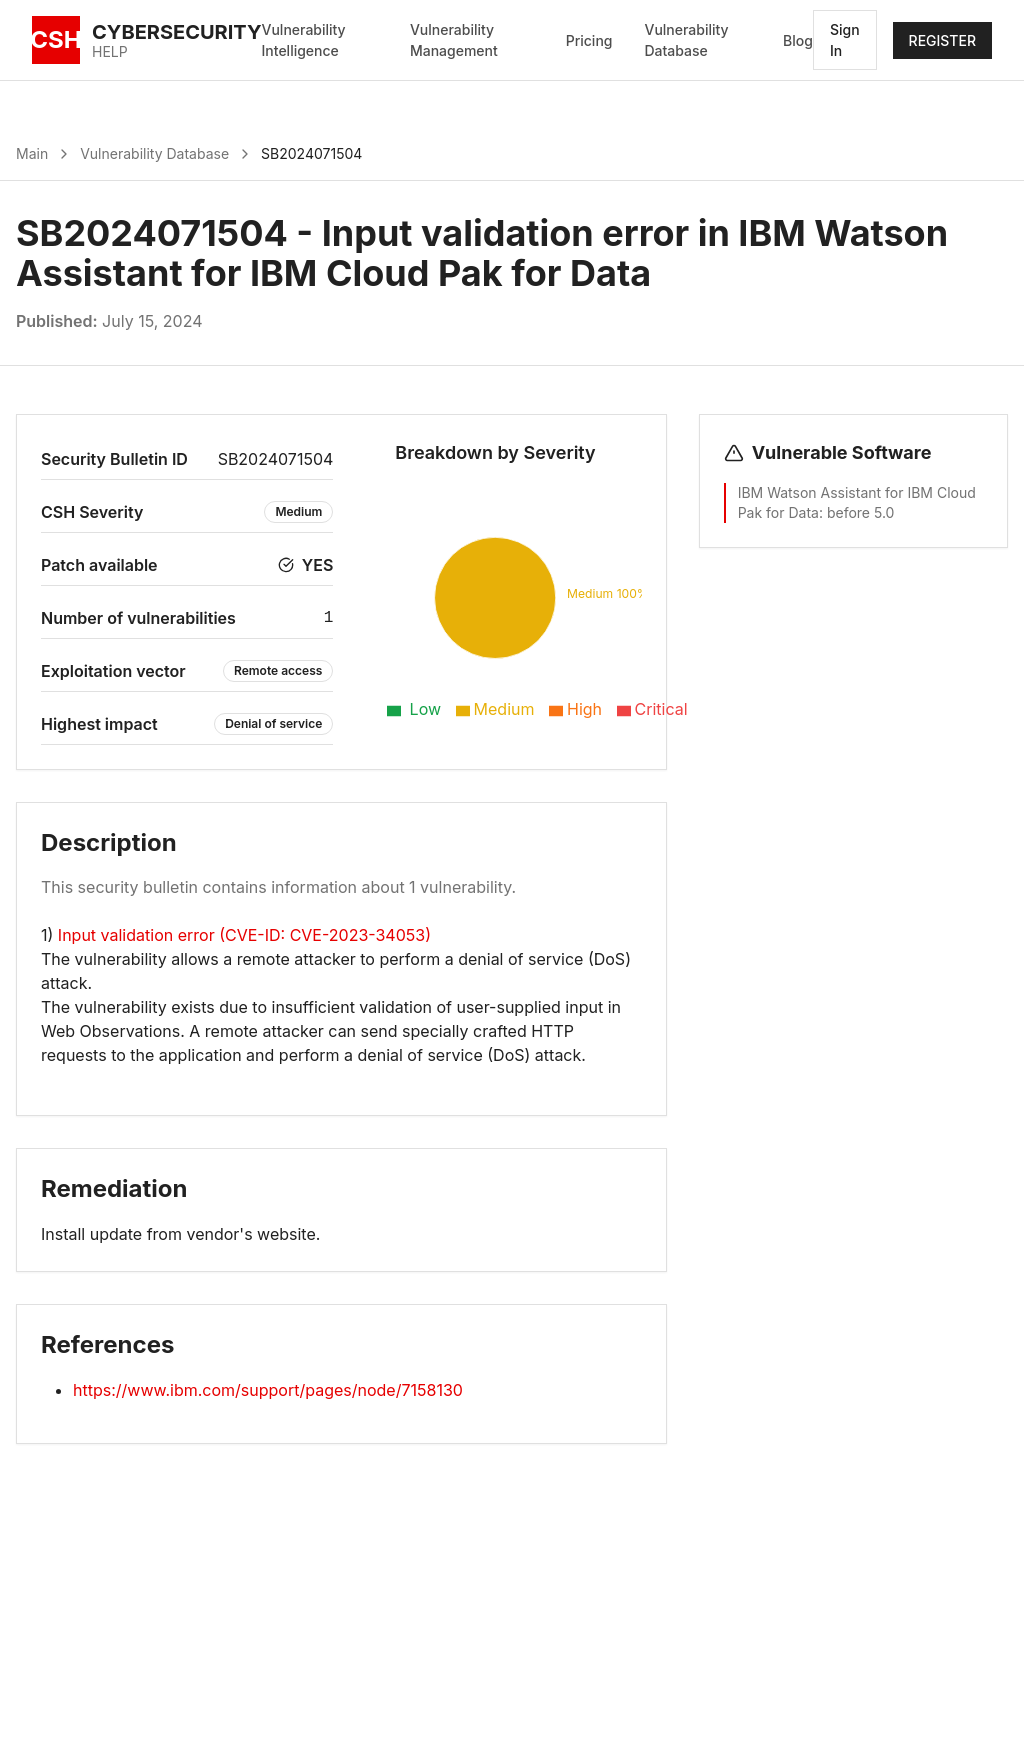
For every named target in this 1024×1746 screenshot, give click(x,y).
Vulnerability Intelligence (304, 40)
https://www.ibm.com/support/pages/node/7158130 (268, 1390)
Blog (798, 40)
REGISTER (942, 40)
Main (32, 153)
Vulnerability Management (454, 40)
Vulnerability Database (686, 40)
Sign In (845, 40)
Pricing (589, 40)
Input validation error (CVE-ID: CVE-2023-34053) (244, 935)
